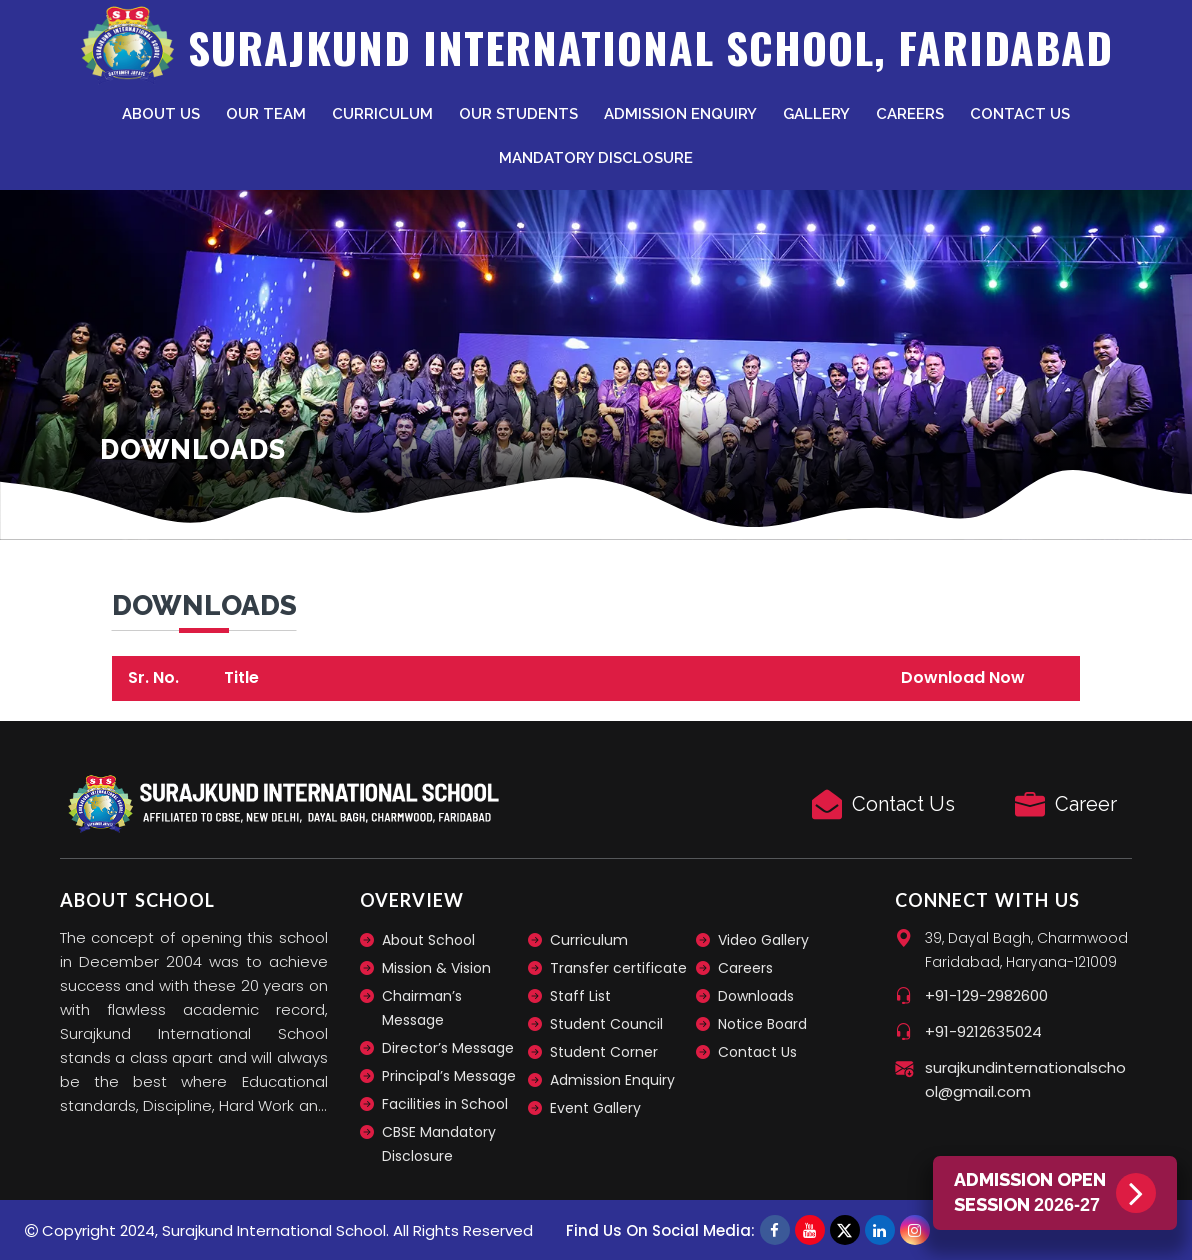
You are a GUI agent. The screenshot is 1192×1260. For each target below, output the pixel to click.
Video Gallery (763, 940)
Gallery (816, 114)
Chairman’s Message (422, 1008)
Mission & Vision (436, 968)
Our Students (518, 114)
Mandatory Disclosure (596, 158)
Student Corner (604, 1052)
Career (1086, 804)
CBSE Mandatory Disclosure (439, 1144)
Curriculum (382, 114)
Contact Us (1020, 114)
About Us (161, 114)
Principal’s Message (449, 1076)
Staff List (580, 996)
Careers (910, 114)
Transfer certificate (618, 968)
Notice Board (762, 1024)
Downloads (756, 996)
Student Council (606, 1024)
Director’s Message (448, 1048)
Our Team (266, 114)
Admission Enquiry (680, 114)
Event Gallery (595, 1108)
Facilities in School (445, 1104)
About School (428, 940)
